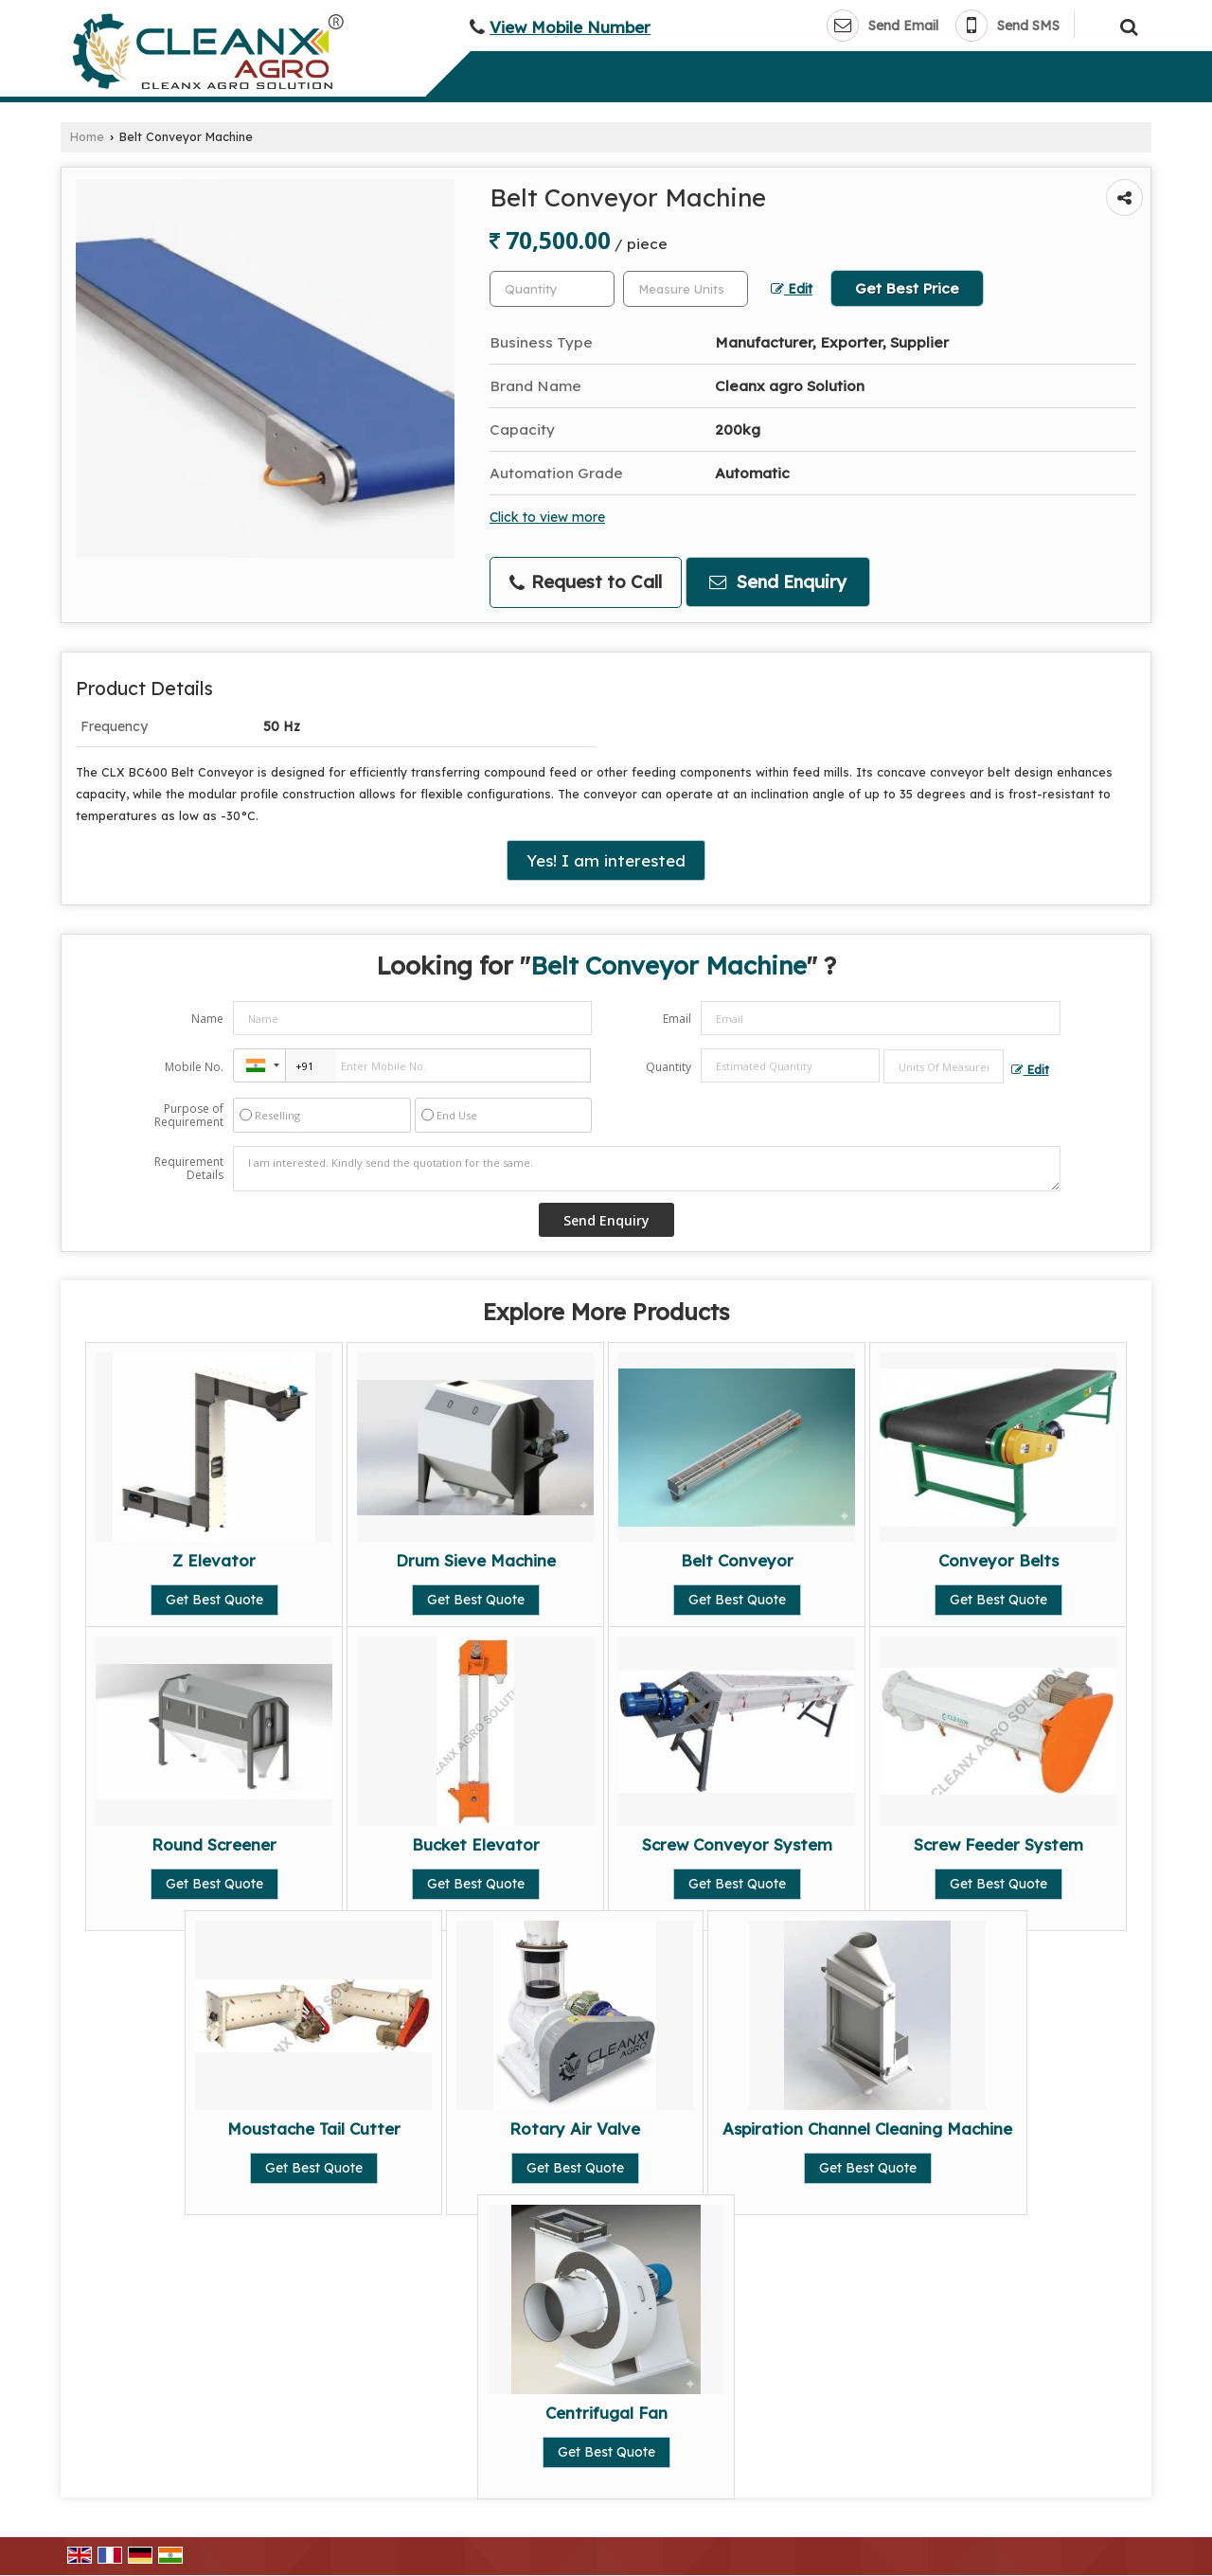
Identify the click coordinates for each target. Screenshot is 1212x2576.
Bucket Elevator (476, 1844)
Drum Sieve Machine (476, 1560)
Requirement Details (188, 1168)
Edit (791, 288)
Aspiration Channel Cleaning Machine (867, 2128)
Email (677, 1019)
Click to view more (547, 517)
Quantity (668, 1067)
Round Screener (214, 1844)
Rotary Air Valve (574, 2128)
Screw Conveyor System (737, 1844)
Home (87, 136)
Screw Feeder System (998, 1844)
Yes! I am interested (606, 860)
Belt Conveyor (737, 1560)
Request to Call (585, 582)
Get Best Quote (214, 1599)
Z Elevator (214, 1560)
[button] (570, 27)
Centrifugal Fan (606, 2413)
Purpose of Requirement (188, 1115)
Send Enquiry (778, 582)
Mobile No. (194, 1067)
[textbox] (685, 289)
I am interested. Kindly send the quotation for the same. (646, 1168)
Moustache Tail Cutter (314, 2128)
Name (207, 1019)
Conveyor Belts (998, 1560)
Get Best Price (907, 288)
